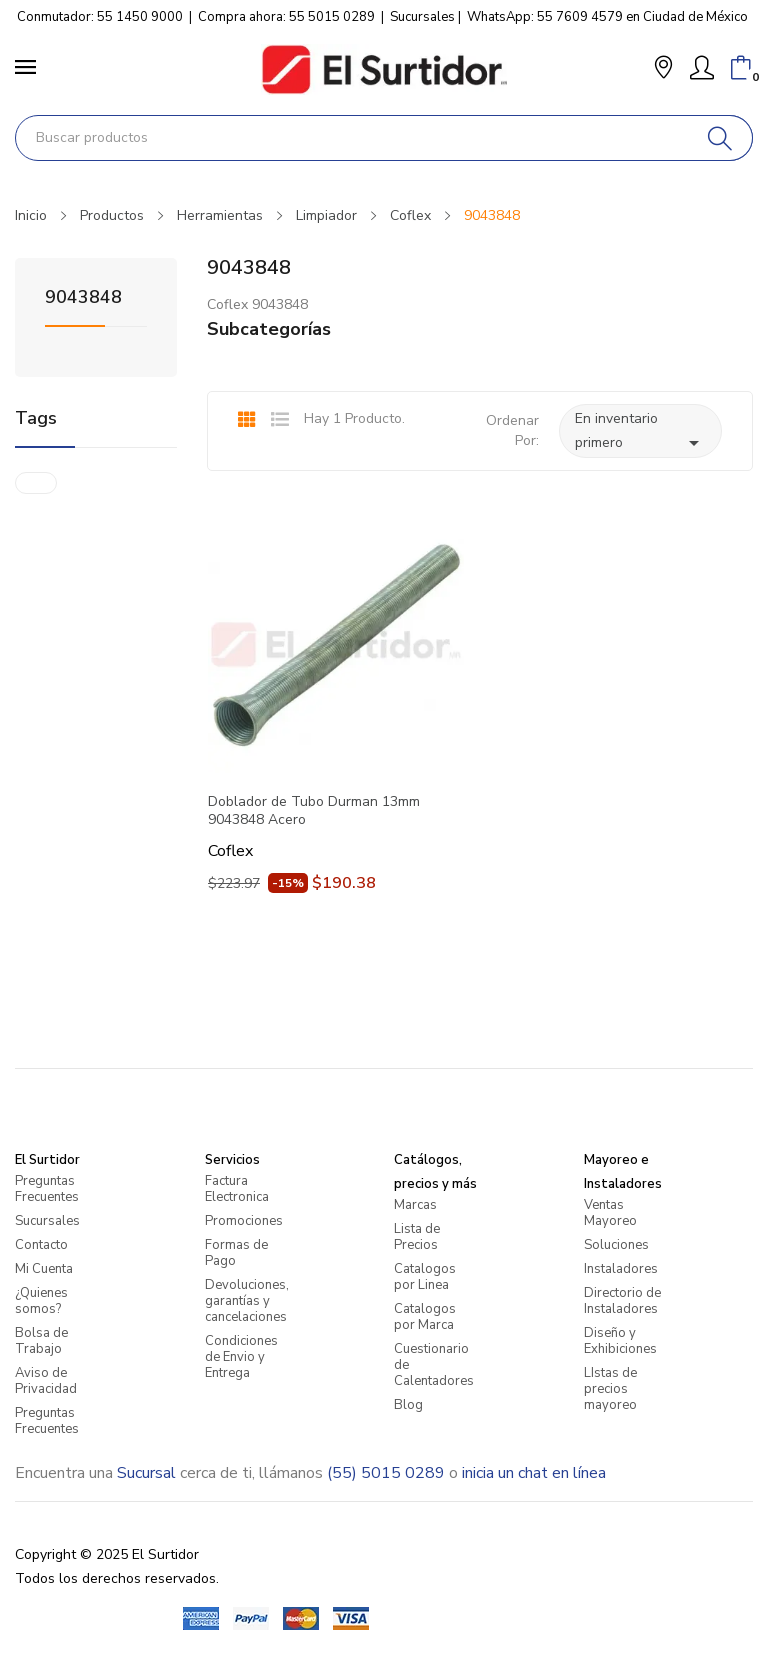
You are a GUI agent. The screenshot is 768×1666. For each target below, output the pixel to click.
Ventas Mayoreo (610, 1213)
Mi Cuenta (44, 1269)
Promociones (244, 1221)
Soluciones (616, 1245)
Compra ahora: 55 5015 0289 (286, 17)
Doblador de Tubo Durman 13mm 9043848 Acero (314, 811)
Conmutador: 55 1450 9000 (100, 17)
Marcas (415, 1205)
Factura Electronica (237, 1189)
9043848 (83, 298)
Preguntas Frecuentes (47, 1189)
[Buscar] (720, 138)
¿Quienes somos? (41, 1301)
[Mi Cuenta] (702, 68)
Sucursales (422, 17)
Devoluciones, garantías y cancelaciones (247, 1301)
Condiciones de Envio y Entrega (241, 1357)
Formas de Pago (236, 1253)
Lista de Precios (417, 1237)
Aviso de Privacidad (46, 1381)
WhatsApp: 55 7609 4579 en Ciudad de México (607, 17)
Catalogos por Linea (425, 1277)
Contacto (41, 1245)
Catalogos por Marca (425, 1317)
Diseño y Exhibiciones (620, 1341)
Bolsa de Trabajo (41, 1341)
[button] (663, 69)
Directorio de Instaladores (622, 1301)
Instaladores (621, 1269)
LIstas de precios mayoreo (610, 1389)
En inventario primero (640, 432)
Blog (408, 1405)
